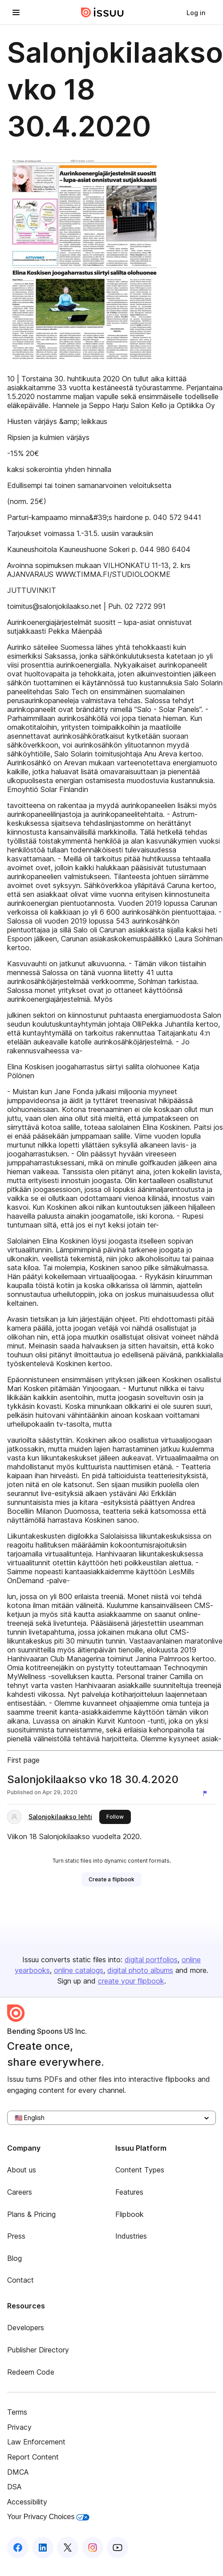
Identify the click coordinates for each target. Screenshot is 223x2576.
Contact (20, 2280)
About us (21, 2169)
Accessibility (27, 2501)
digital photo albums (140, 1970)
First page (23, 1760)
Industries (131, 2236)
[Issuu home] (102, 12)
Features (129, 2192)
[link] (195, 12)
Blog (14, 2258)
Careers (19, 2192)
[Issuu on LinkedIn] (42, 2547)
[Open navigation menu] (16, 12)
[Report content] (207, 1793)
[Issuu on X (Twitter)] (67, 2547)
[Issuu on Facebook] (17, 2547)
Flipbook (129, 2214)
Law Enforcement (36, 2441)
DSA (14, 2486)
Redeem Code (30, 2372)
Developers (25, 2327)
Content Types (139, 2169)
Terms (17, 2412)
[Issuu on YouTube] (117, 2547)
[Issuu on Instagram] (92, 2547)
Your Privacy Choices (48, 2516)
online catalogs (78, 1970)
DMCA (17, 2472)
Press (16, 2236)
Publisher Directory (38, 2349)
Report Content (33, 2456)
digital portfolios (151, 1959)
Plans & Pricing (31, 2214)
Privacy (19, 2427)
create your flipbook (131, 1980)
